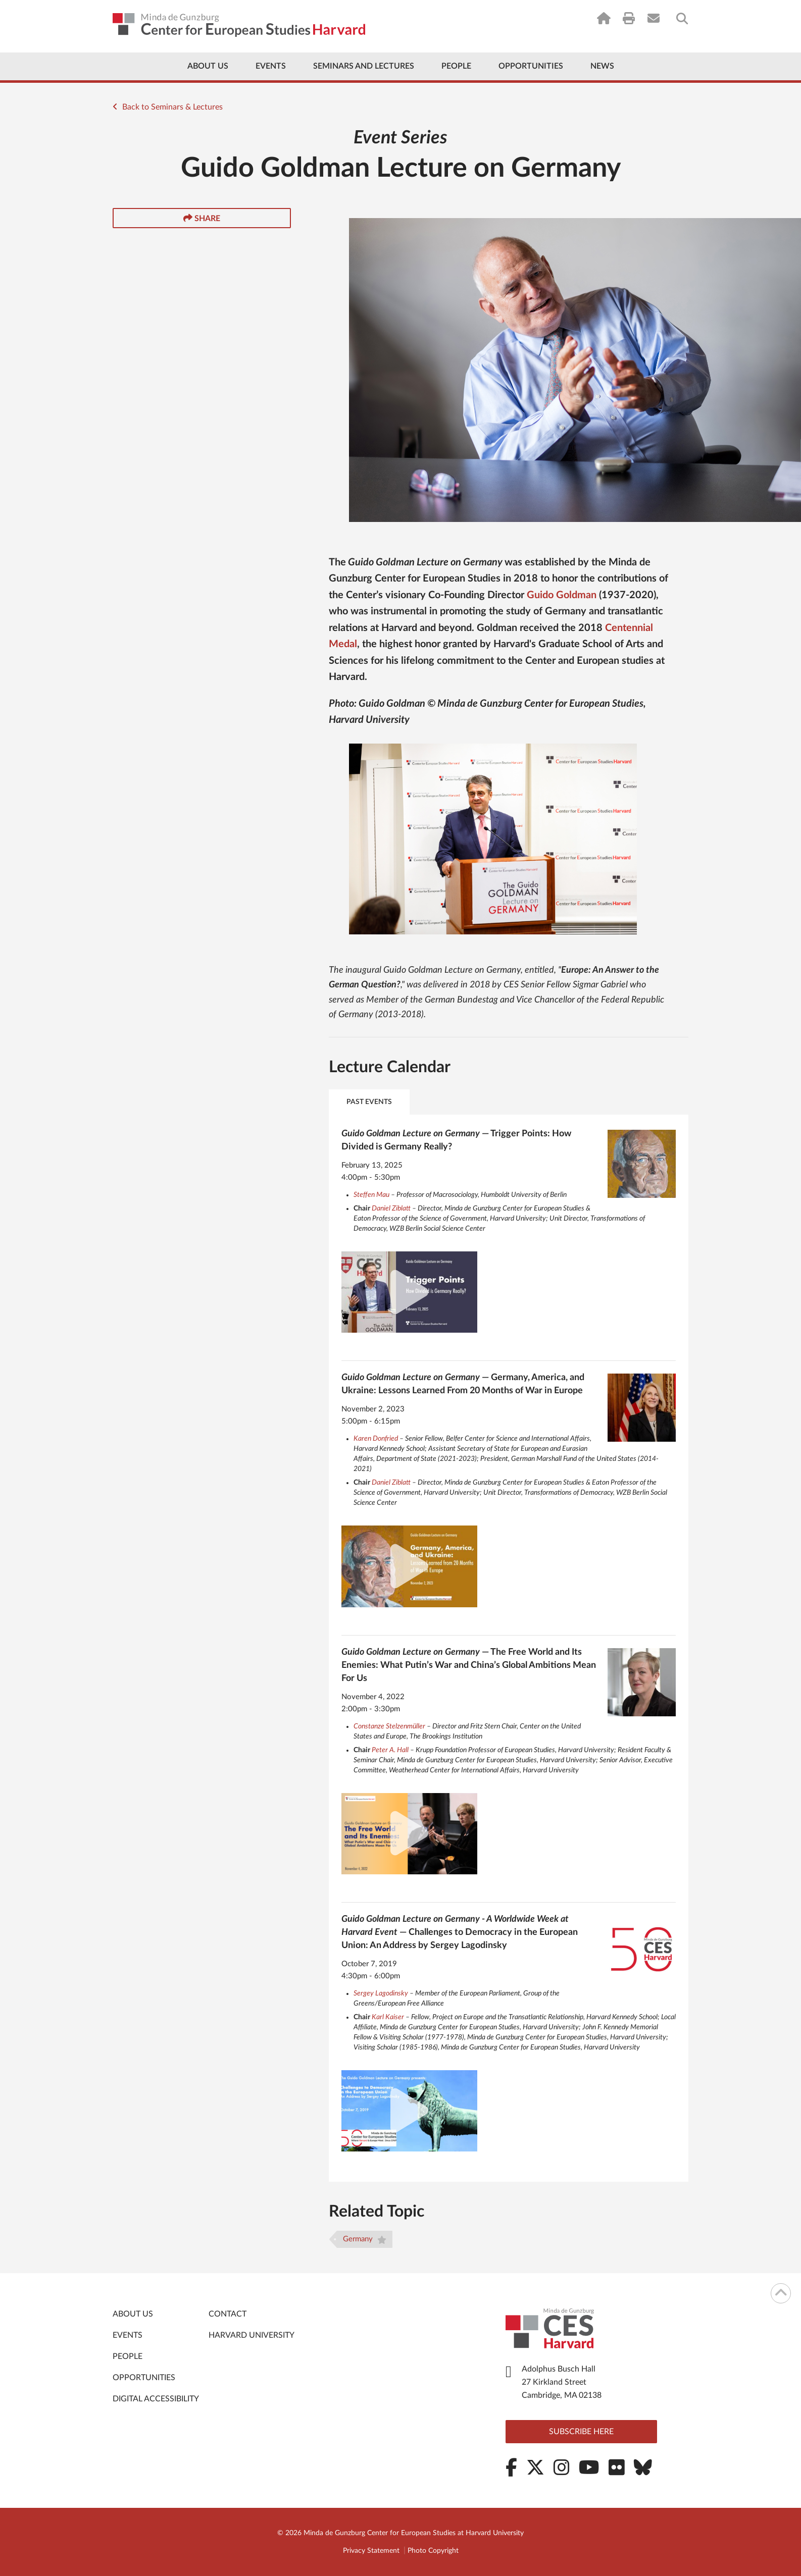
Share (201, 218)
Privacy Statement (371, 2550)
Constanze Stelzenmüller (389, 1726)
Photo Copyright (433, 2550)
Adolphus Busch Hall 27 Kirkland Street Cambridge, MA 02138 (562, 2382)
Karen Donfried (376, 1438)
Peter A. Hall (390, 1750)
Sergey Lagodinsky (381, 1993)
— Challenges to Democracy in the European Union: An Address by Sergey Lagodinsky (459, 1932)
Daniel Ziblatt (391, 1208)
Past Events (369, 1102)
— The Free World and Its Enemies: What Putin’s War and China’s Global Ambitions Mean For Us (468, 1665)
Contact (227, 2314)
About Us (207, 66)
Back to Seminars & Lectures (168, 107)
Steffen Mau (371, 1194)
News (602, 66)
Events (271, 66)
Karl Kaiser (388, 2017)
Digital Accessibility (156, 2399)
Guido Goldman (561, 595)
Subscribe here (581, 2432)
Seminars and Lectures (363, 66)
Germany (364, 2239)
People (456, 66)
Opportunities (530, 66)
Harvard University (251, 2335)
